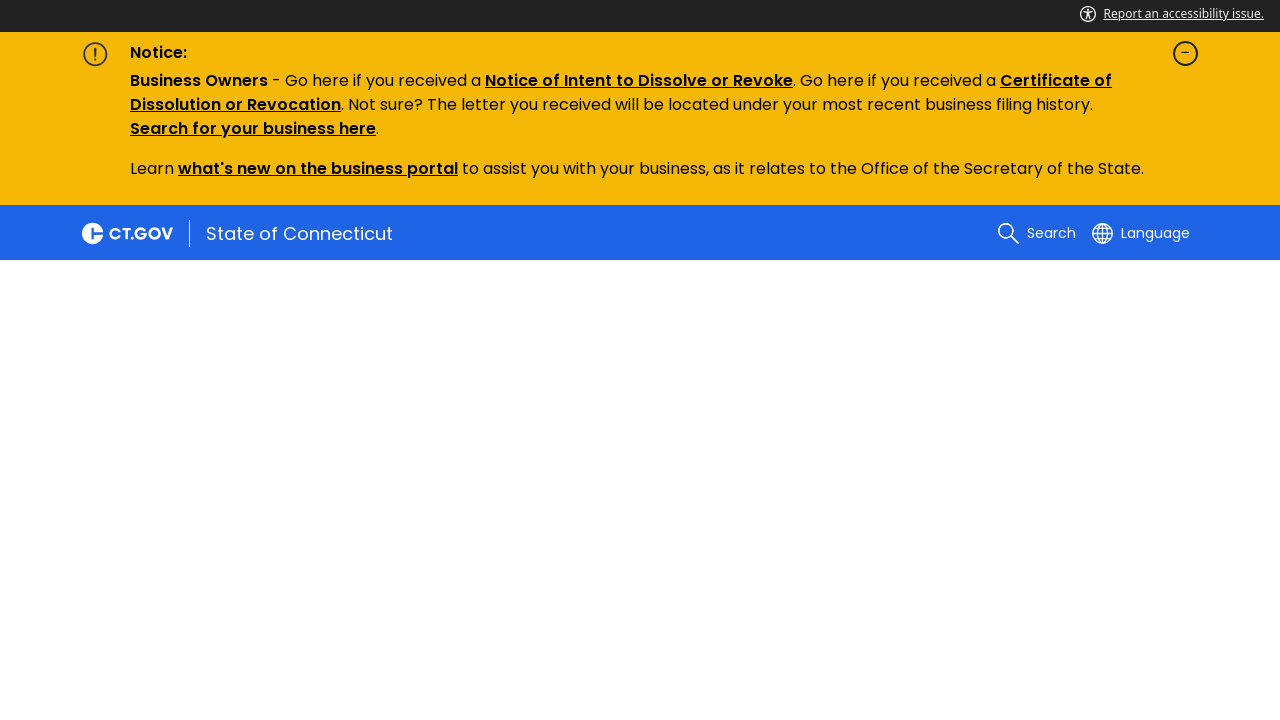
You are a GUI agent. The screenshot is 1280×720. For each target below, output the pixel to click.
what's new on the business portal (318, 168)
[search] (1037, 233)
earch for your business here (258, 128)
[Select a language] (1141, 233)
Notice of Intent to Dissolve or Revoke (639, 80)
